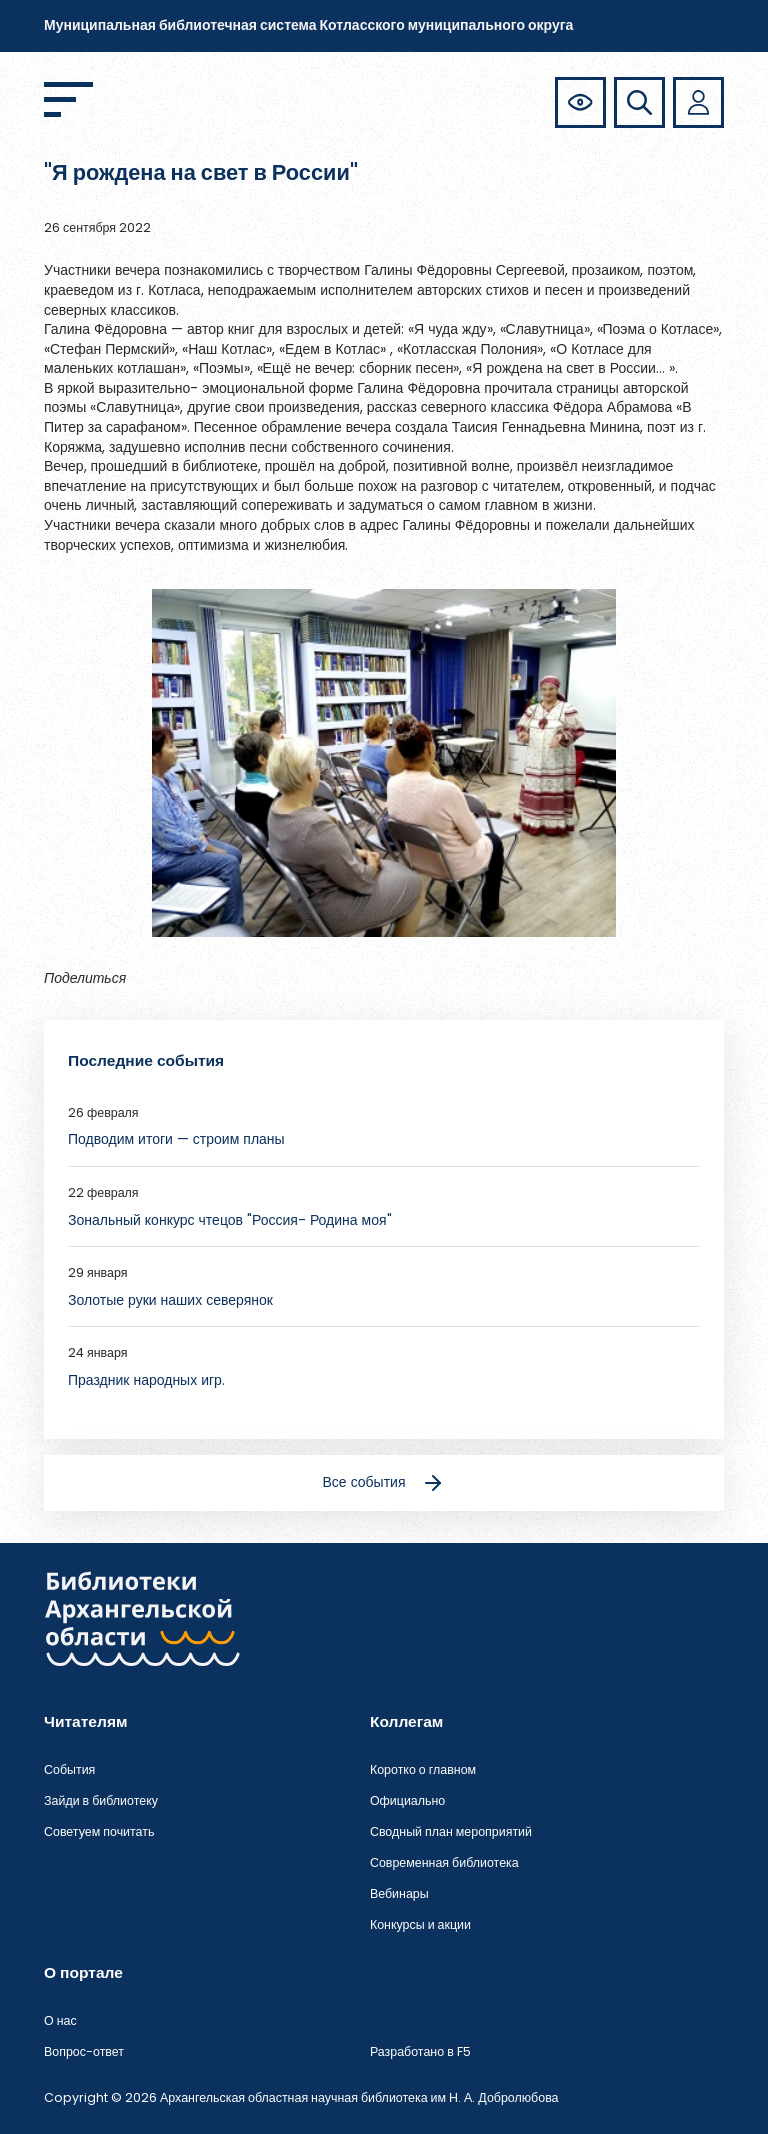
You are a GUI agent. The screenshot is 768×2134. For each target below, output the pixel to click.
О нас (60, 2020)
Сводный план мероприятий (451, 1831)
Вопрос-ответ (84, 2051)
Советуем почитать (99, 1831)
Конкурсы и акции (420, 1924)
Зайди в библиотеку (101, 1800)
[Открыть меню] (68, 99)
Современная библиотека (444, 1862)
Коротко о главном (423, 1769)
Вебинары (399, 1893)
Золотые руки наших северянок (170, 1300)
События (69, 1769)
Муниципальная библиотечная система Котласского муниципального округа (308, 25)
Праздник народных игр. (146, 1380)
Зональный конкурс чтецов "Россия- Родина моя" (230, 1220)
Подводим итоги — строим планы (176, 1139)
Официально (407, 1800)
